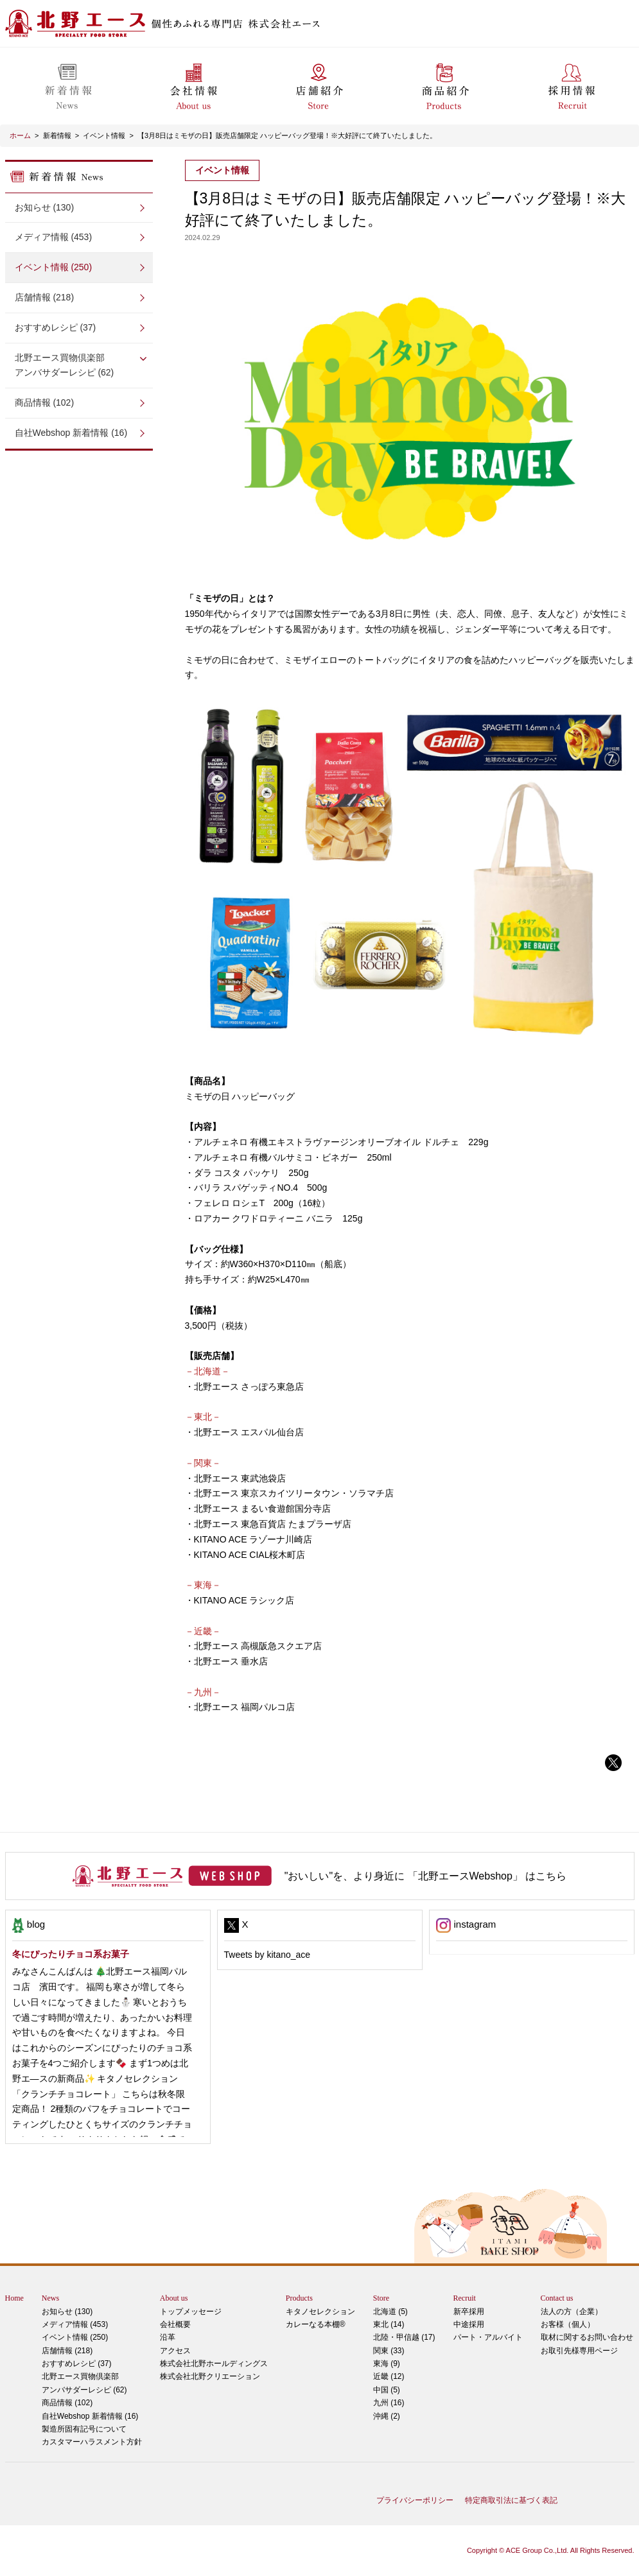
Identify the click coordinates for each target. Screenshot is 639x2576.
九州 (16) (389, 2402)
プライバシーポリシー (414, 2500)
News (50, 2298)
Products (299, 2298)
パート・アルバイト (488, 2337)
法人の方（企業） (571, 2311)
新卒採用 (468, 2311)
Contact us (557, 2298)
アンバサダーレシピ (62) (79, 364)
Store (381, 2298)
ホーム (20, 135)
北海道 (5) (390, 2311)
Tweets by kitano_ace (267, 1954)
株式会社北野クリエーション (210, 2376)
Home (14, 2298)
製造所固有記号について (84, 2429)
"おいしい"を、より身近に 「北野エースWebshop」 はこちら (425, 1876)
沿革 (167, 2337)
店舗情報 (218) (44, 297)
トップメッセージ (191, 2311)
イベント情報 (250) (53, 267)
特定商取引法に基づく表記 (511, 2500)
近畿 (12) (389, 2376)
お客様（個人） (568, 2324)
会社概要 (175, 2324)
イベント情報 (104, 135)
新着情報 (57, 135)
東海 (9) (386, 2363)
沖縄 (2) (386, 2416)
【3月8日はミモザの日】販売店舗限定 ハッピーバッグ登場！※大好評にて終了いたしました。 (287, 135)
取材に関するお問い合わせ (587, 2337)
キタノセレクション (320, 2311)
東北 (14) (389, 2324)
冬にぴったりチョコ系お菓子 (70, 1954)
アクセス (175, 2350)
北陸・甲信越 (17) (404, 2337)
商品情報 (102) (44, 402)
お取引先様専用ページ (579, 2350)
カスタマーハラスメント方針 (92, 2441)
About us (174, 2298)
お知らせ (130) (44, 207)
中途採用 (468, 2324)
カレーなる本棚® (316, 2324)
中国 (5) (386, 2389)
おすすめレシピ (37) (55, 327)
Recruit (464, 2298)
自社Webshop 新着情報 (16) (71, 433)
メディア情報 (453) (53, 237)
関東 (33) (389, 2350)
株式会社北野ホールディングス (214, 2363)
